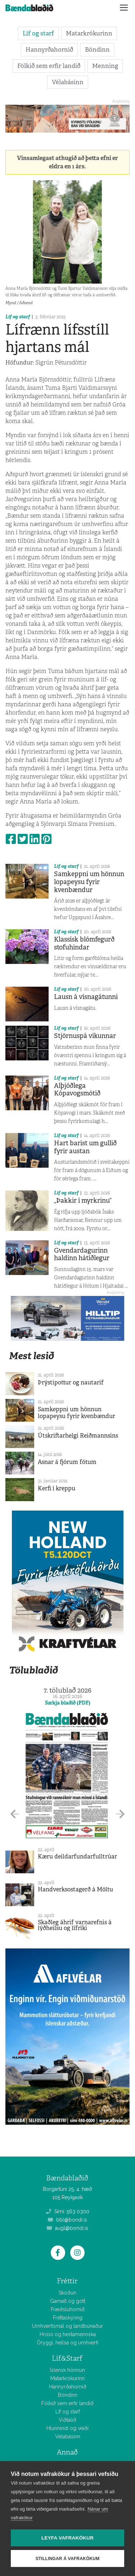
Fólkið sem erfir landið (48, 66)
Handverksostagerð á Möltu (75, 1889)
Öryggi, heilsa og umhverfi (67, 2342)
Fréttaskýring (67, 2318)
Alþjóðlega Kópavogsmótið (77, 1089)
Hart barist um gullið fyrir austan (85, 1147)
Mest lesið (31, 1355)
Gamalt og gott (67, 2301)
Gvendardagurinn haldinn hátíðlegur (81, 1254)
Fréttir (67, 2281)
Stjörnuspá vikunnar (85, 1035)
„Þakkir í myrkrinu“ (83, 1200)
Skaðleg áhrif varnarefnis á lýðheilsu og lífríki (75, 1925)
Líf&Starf (67, 2358)
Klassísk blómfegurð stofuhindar (84, 943)
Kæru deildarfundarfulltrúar (77, 1856)
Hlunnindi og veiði (67, 2428)
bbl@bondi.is (67, 2220)
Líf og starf (38, 33)
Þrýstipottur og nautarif (71, 1382)
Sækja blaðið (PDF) (67, 1703)
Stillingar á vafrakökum (68, 2558)
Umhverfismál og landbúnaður (67, 2326)
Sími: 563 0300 (67, 2211)
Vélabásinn (68, 82)
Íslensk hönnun (67, 2370)
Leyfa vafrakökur (67, 2538)
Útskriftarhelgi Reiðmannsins (78, 1435)
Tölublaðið (33, 1670)
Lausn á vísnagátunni (86, 996)
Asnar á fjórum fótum (67, 1462)
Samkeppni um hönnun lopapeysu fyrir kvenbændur (89, 882)
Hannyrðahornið (49, 49)
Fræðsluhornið (68, 2309)
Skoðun (67, 2293)
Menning (105, 66)
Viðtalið (67, 2420)
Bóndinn (97, 49)
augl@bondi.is (67, 2228)
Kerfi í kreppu (56, 1488)
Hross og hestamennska (68, 2334)
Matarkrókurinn (89, 33)
